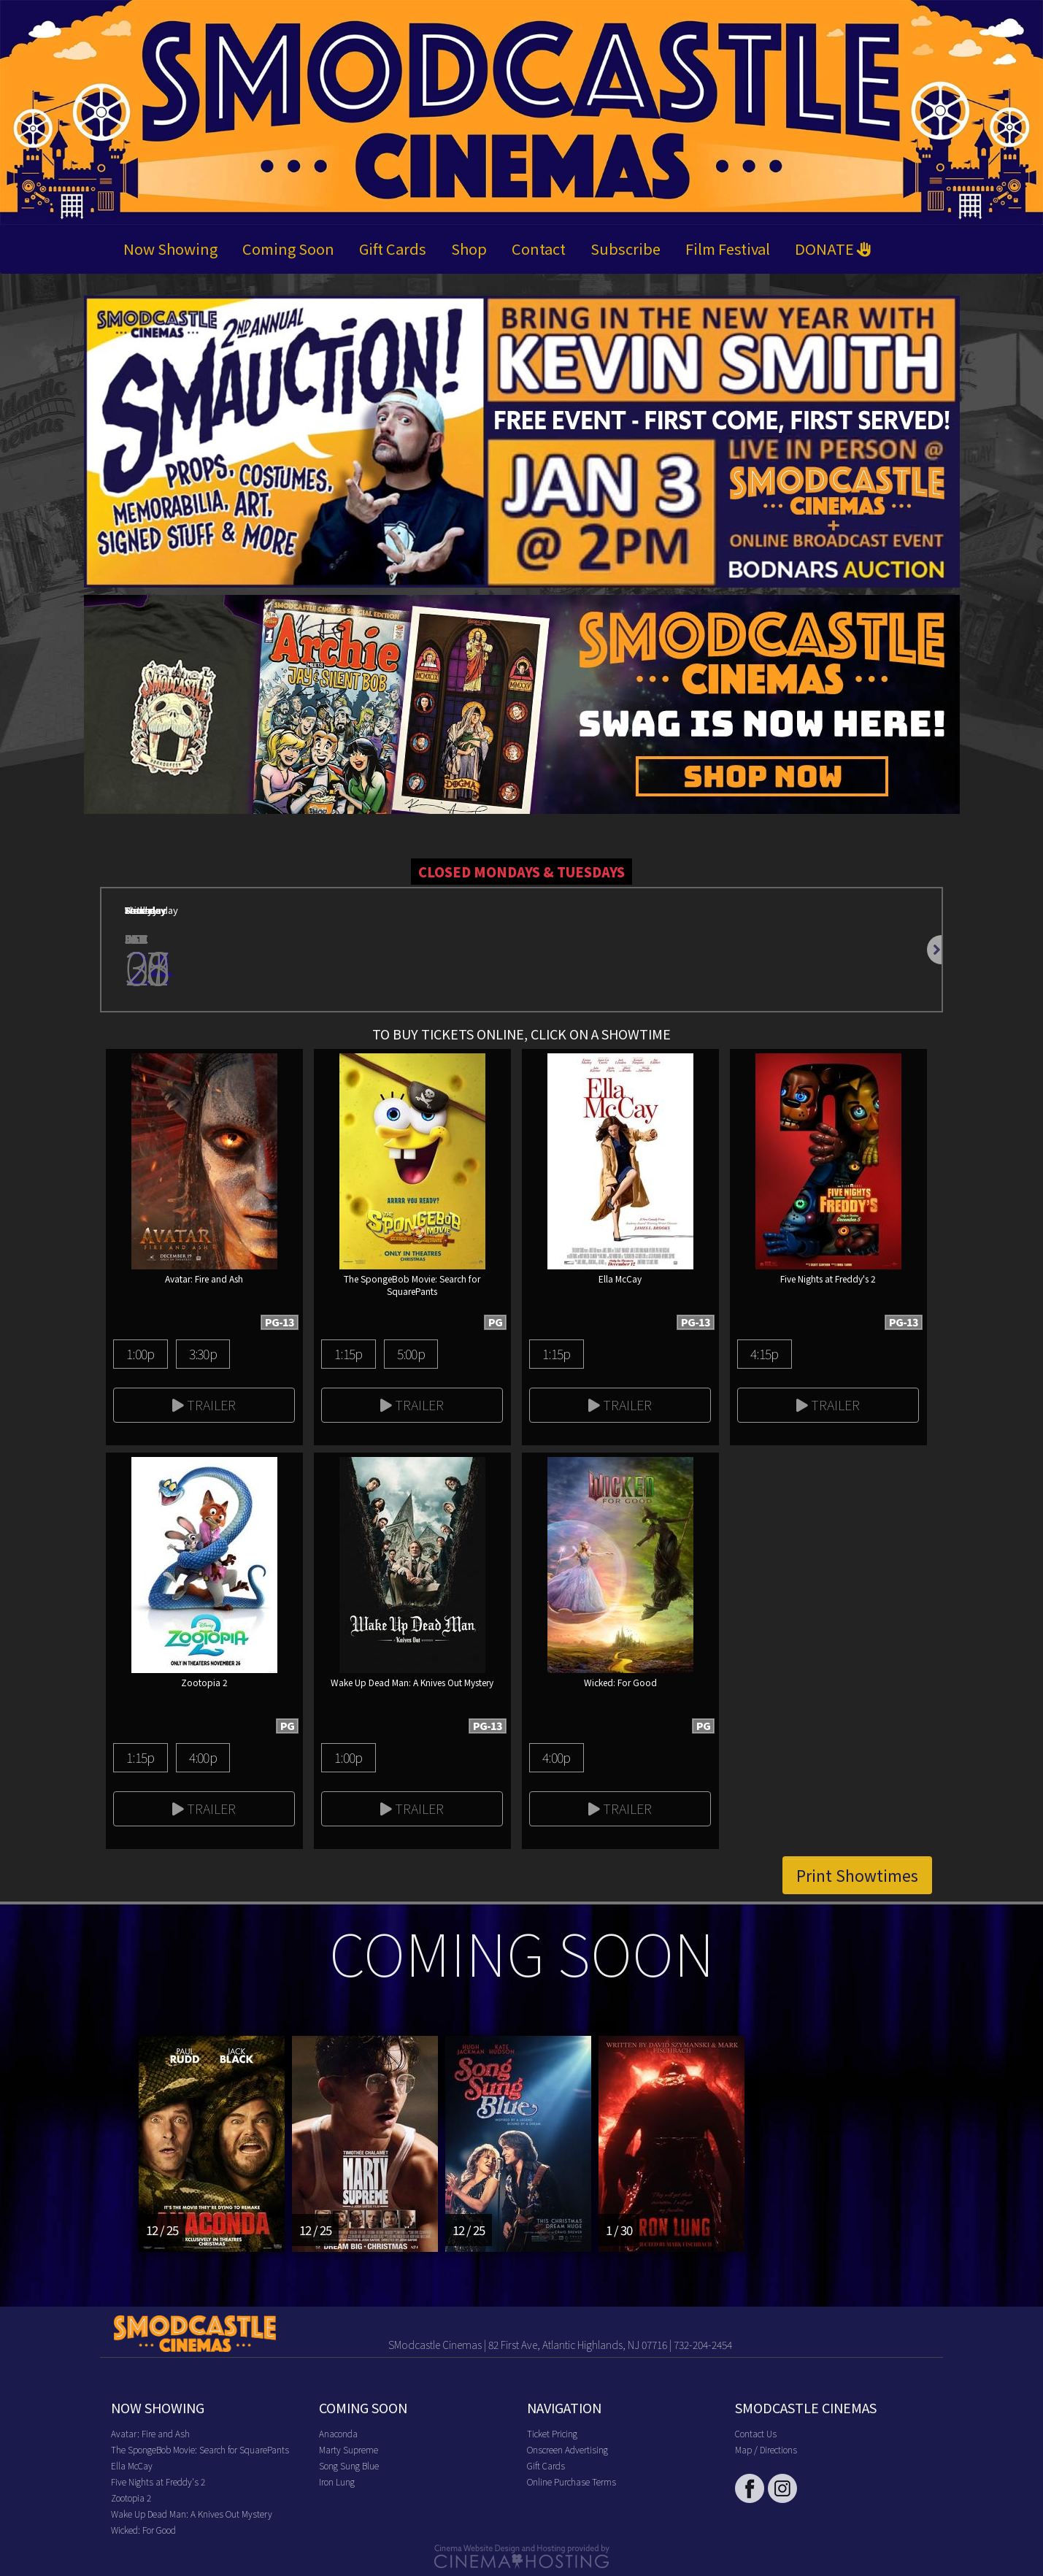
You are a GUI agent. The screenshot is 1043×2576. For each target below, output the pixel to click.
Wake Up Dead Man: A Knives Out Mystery (191, 2513)
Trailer (204, 1404)
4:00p (203, 1757)
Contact (539, 248)
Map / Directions (766, 2449)
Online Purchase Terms (571, 2481)
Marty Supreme (348, 2449)
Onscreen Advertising (567, 2449)
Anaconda (338, 2433)
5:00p (411, 1353)
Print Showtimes (857, 1875)
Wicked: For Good (143, 2529)
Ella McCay (132, 2465)
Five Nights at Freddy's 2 (158, 2481)
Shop (469, 248)
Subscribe (625, 248)
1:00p (140, 1353)
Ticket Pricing (552, 2433)
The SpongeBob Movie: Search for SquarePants (200, 2449)
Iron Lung (337, 2481)
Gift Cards (392, 248)
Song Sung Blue (349, 2465)
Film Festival (727, 248)
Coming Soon (288, 248)
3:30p (203, 1353)
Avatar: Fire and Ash (150, 2433)
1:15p (348, 1353)
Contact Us (756, 2433)
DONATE (833, 248)
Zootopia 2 (131, 2497)
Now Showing (170, 248)
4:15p (764, 1353)
